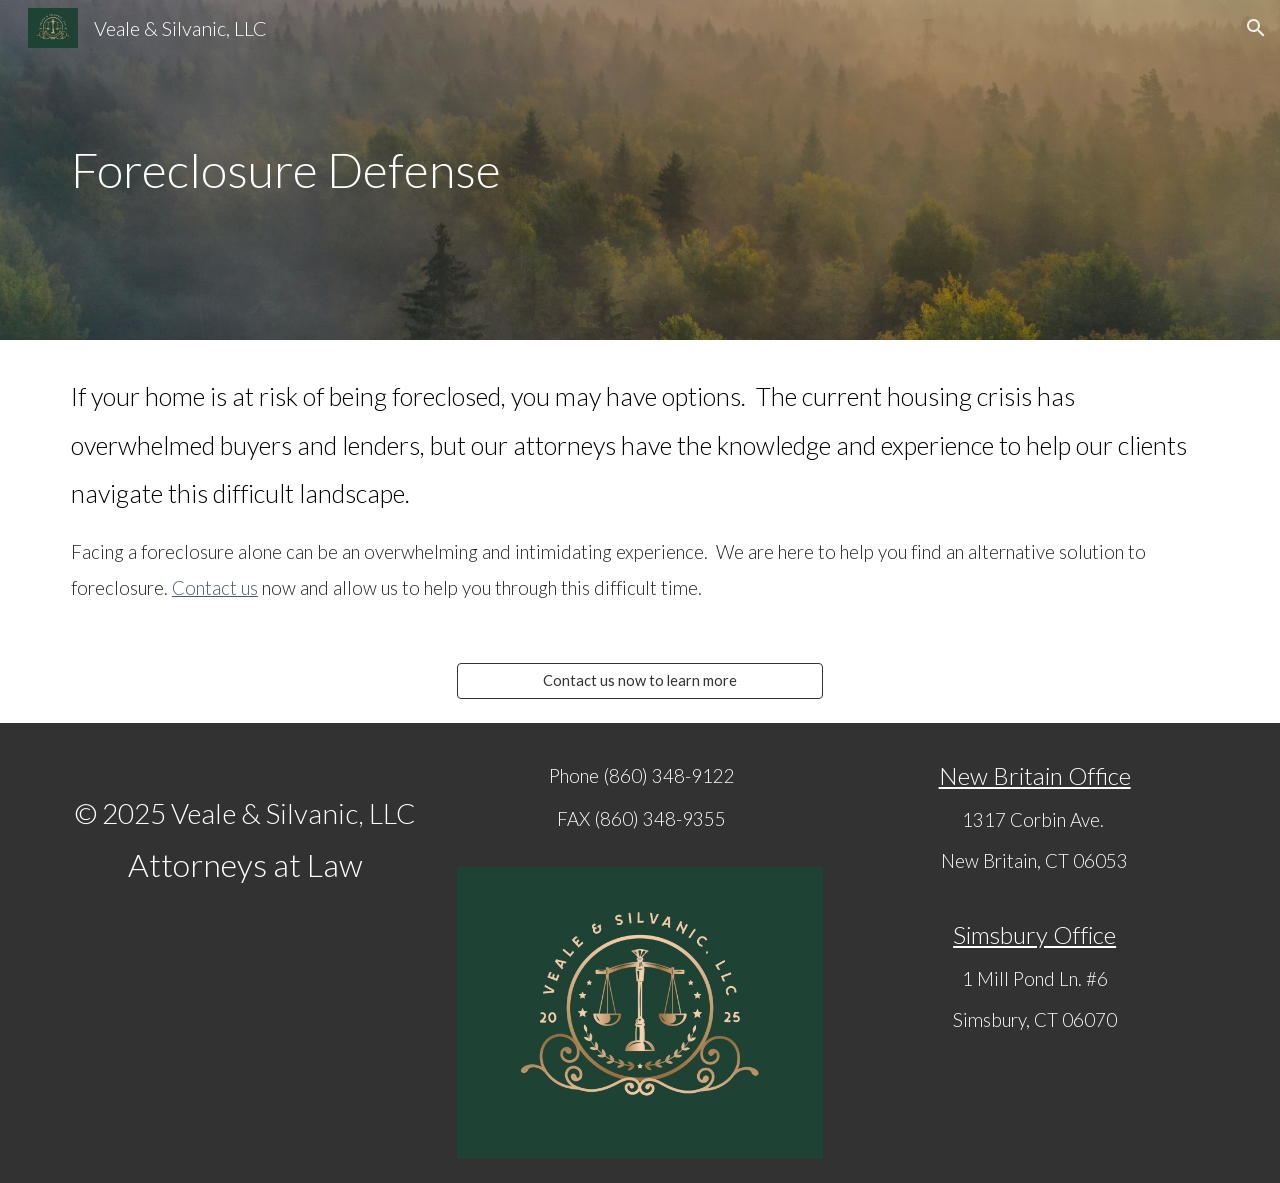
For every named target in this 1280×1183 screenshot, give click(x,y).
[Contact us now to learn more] (639, 681)
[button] (1256, 28)
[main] (640, 170)
